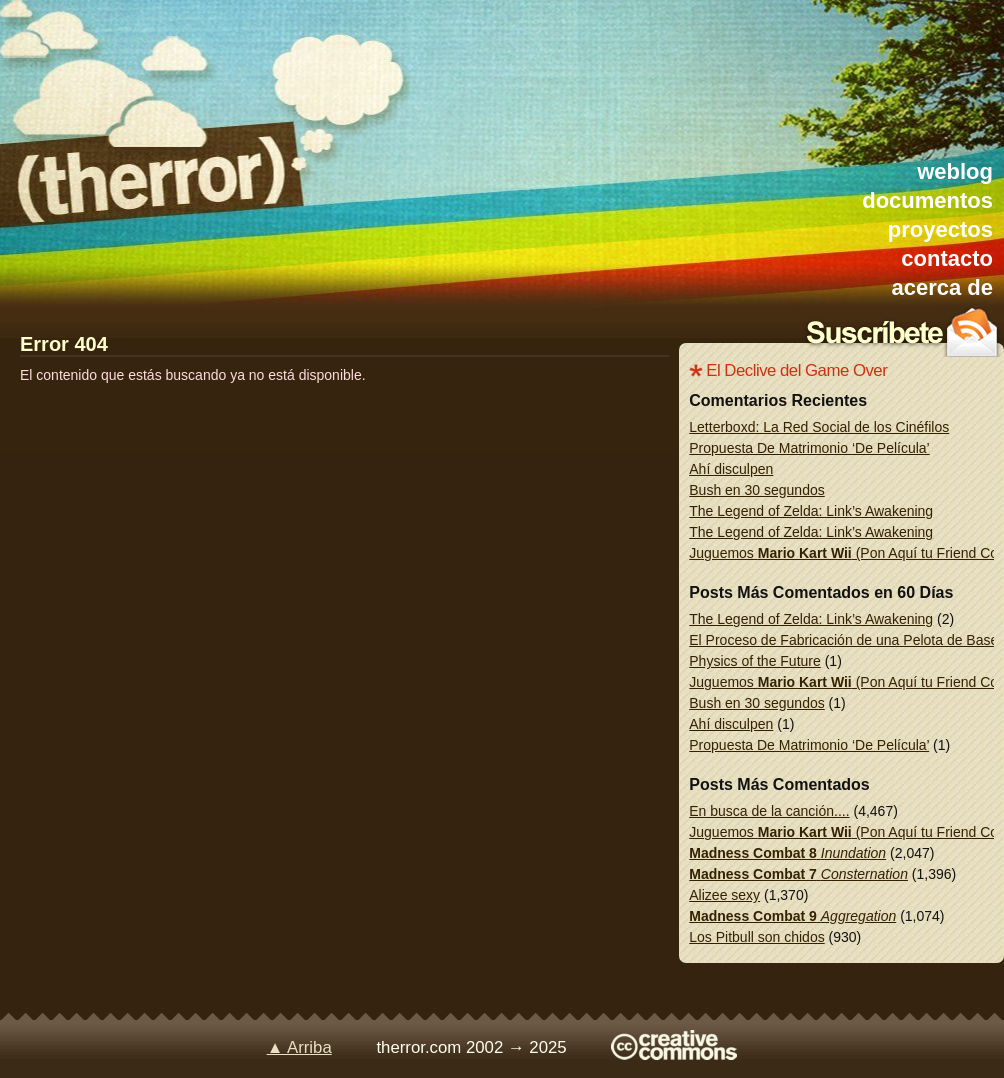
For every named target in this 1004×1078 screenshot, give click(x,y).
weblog (955, 171)
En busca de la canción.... (769, 811)
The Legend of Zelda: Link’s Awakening (811, 511)
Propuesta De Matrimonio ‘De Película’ (809, 448)
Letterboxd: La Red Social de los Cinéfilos (819, 427)
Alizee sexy (724, 895)
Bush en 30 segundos (756, 490)
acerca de (942, 287)
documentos (927, 200)
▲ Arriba (299, 1047)
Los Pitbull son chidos (756, 937)
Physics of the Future (755, 661)
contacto (947, 258)
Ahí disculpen (731, 469)
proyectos (940, 229)
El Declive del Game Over (796, 370)
